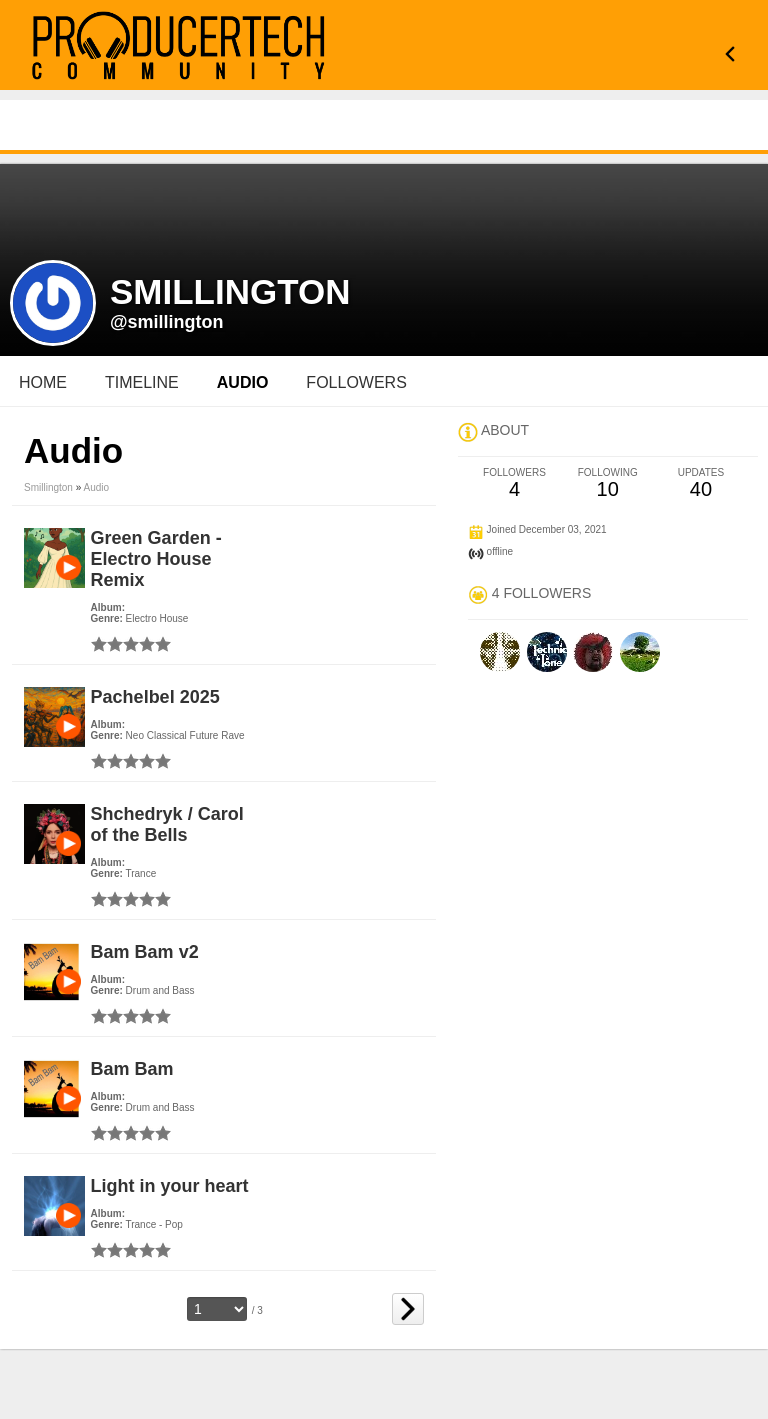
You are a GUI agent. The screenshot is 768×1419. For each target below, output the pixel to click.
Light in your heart (170, 1186)
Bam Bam (132, 1069)
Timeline (142, 382)
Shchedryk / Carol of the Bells (167, 824)
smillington (48, 487)
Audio (97, 487)
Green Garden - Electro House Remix (156, 559)
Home (43, 382)
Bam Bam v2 (145, 952)
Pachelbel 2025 (155, 697)
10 (607, 483)
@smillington (167, 322)
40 (700, 483)
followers (356, 382)
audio (243, 382)
